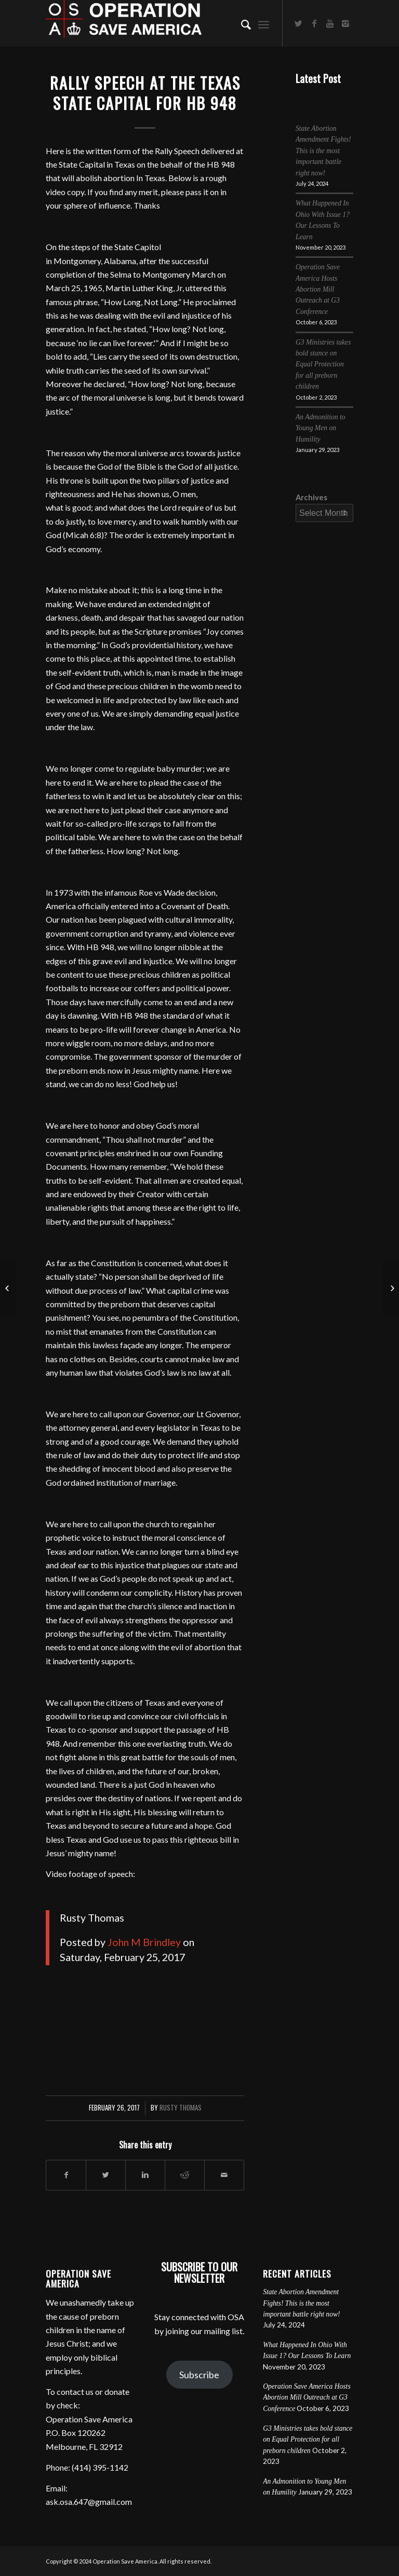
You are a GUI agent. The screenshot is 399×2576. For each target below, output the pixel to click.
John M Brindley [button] (144, 1942)
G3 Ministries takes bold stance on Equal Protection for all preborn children (323, 364)
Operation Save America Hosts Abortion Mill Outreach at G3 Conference (318, 289)
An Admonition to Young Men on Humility (320, 428)
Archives (311, 497)
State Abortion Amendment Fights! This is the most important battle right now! (323, 151)
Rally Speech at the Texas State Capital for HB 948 (145, 93)
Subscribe (199, 2374)
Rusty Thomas (180, 2108)
